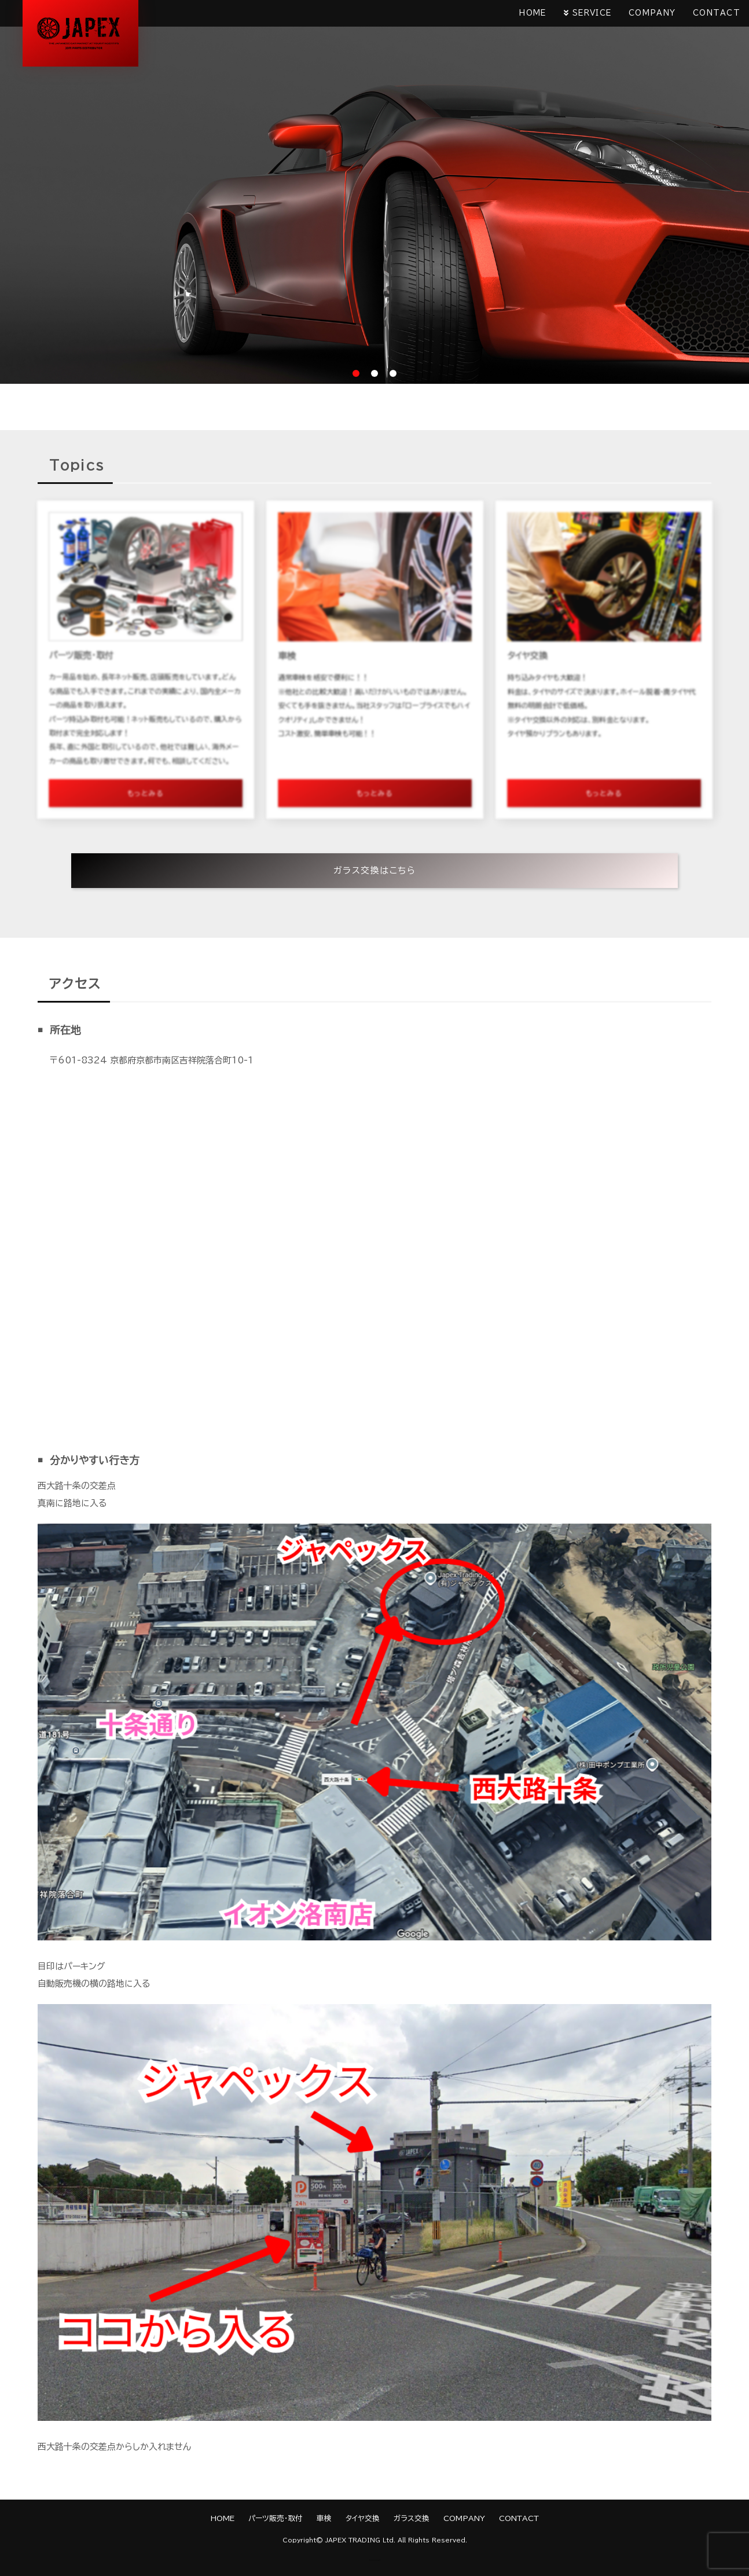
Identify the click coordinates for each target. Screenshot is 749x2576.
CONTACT (716, 13)
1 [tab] (356, 373)
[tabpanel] (374, 192)
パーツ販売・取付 (275, 2518)
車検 (324, 2518)
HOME (532, 13)
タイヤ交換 (363, 2518)
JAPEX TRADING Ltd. (360, 2540)
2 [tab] (374, 373)
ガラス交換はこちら (374, 870)
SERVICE (591, 13)
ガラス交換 (411, 2518)
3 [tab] (393, 373)
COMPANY (652, 13)
